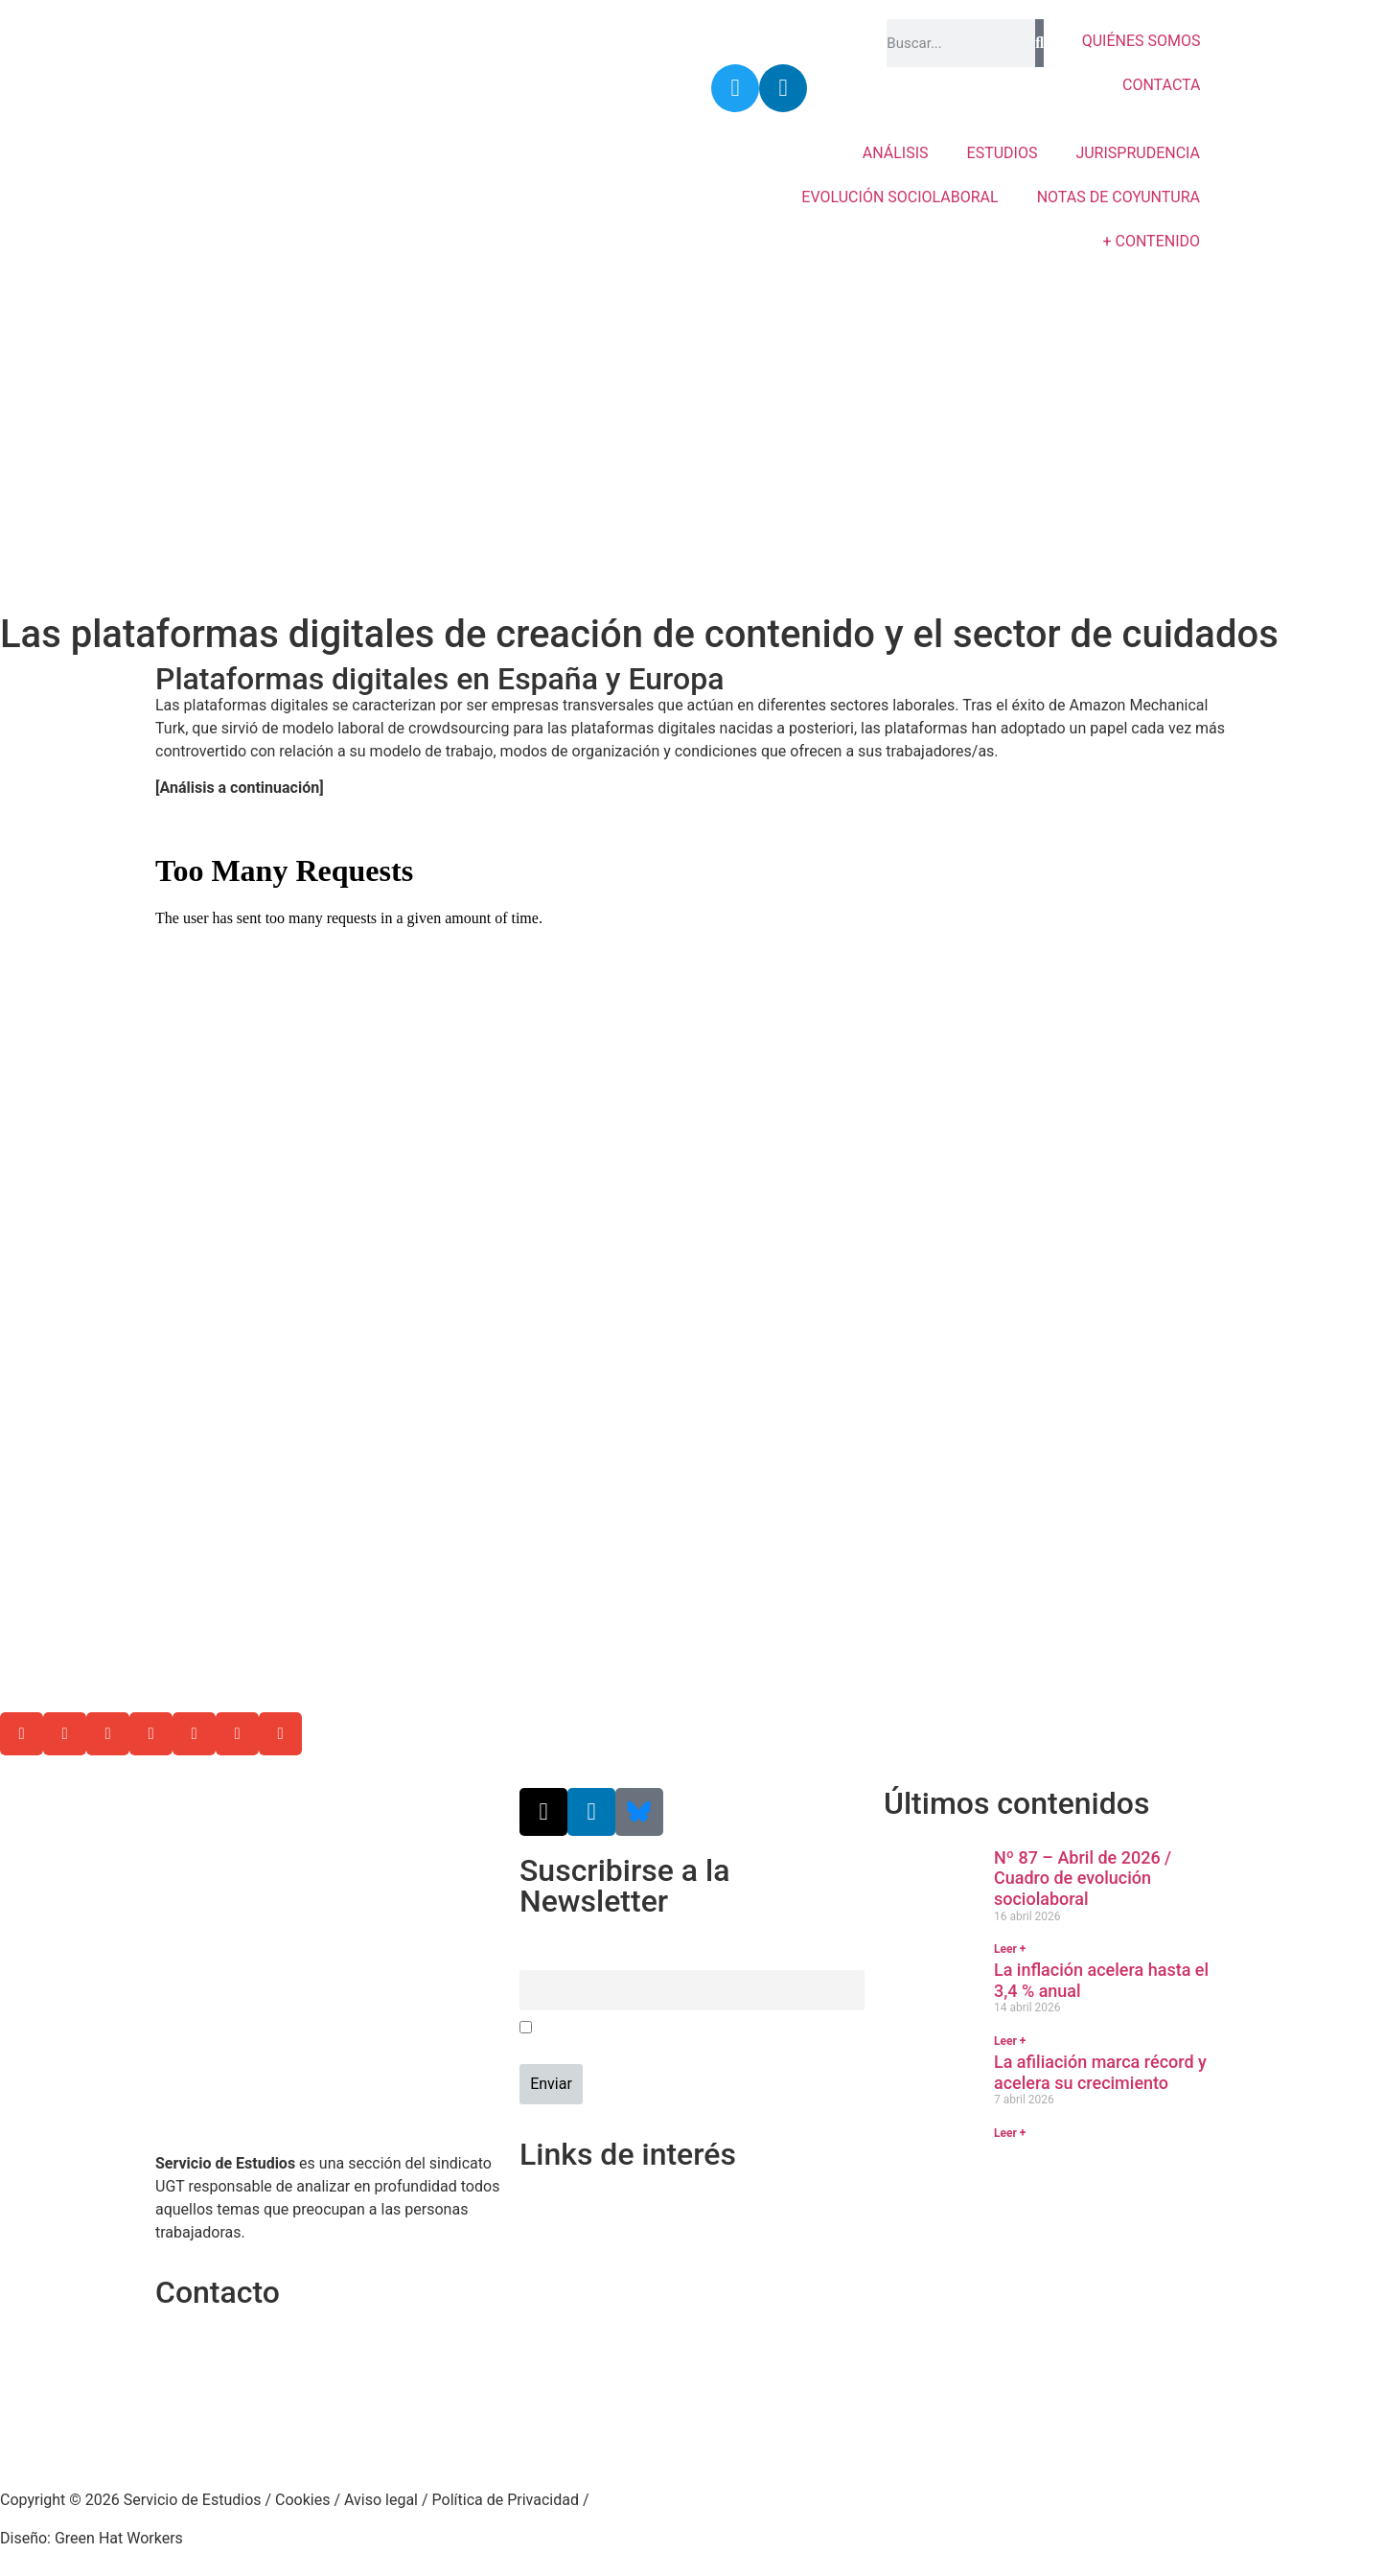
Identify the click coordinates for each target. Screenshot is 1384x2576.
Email (536, 1959)
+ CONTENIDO (1151, 241)
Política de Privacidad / (510, 2500)
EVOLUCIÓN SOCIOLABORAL (899, 197)
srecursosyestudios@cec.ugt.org (267, 2434)
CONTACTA (1161, 85)
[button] (21, 1733)
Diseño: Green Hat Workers (91, 2538)
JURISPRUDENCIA (1137, 153)
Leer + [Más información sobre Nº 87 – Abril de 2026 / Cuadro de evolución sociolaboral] (1010, 1949)
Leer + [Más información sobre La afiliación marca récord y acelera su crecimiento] (1010, 2133)
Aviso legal (381, 2500)
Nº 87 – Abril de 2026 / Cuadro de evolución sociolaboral (1082, 1878)
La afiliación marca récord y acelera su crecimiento (1100, 2072)
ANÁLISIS (896, 153)
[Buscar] (1039, 43)
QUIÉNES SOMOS (1141, 41)
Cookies (302, 2500)
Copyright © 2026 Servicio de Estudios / (137, 2500)
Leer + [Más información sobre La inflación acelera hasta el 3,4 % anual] (1010, 2041)
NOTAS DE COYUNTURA (1118, 197)
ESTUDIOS (1002, 153)
